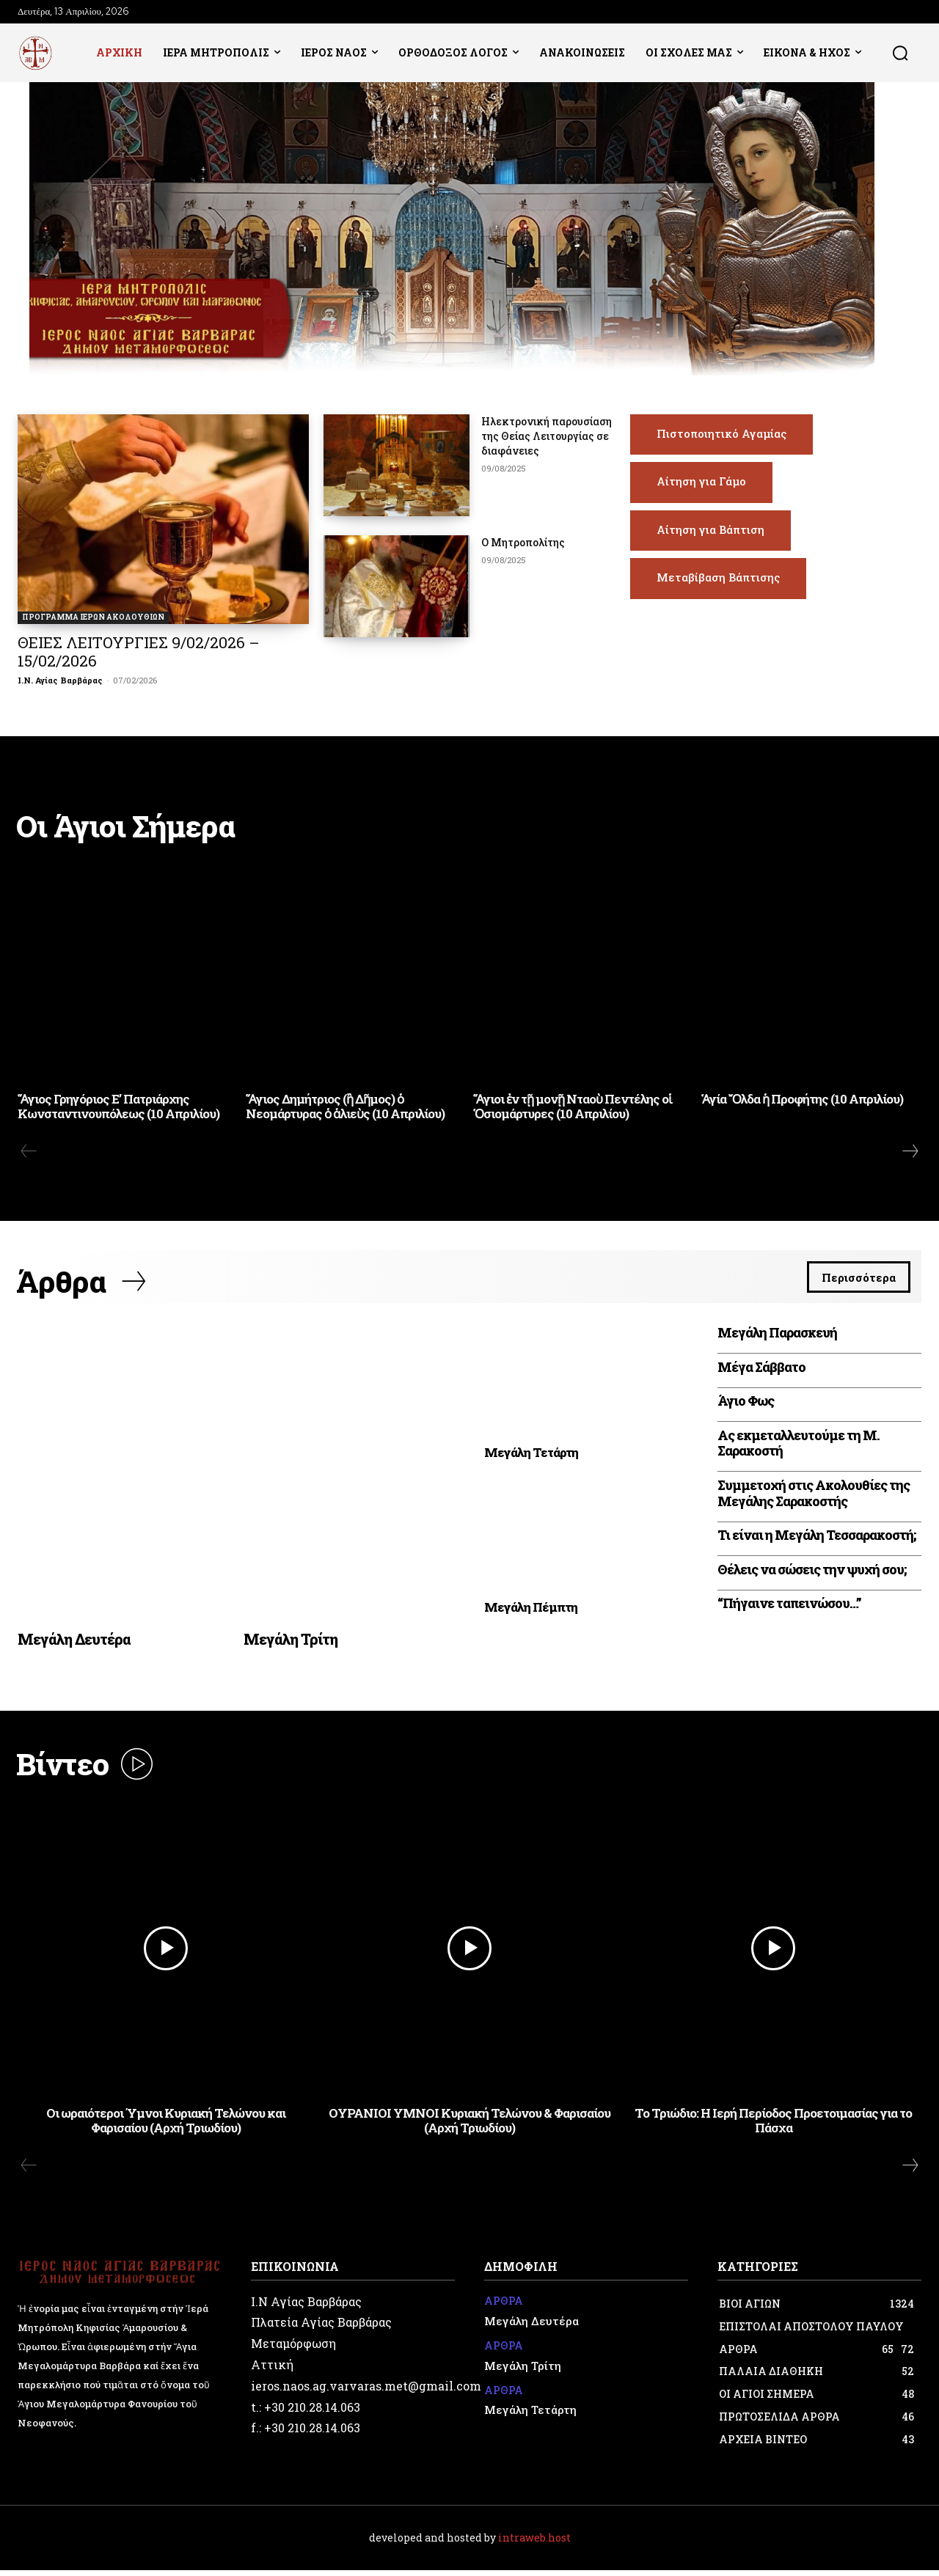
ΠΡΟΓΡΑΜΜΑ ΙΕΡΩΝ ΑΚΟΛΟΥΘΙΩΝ (93, 617)
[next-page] (909, 1153)
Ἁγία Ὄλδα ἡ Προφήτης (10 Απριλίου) (802, 1101)
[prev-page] (29, 1153)
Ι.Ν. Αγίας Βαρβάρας (60, 680)
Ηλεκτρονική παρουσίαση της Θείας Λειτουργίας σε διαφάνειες (546, 436)
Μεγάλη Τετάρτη (531, 1456)
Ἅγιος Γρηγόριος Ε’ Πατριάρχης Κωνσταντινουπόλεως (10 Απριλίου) (118, 1108)
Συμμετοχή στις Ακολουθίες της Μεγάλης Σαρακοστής (813, 1497)
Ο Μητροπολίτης (523, 542)
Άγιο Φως (745, 1405)
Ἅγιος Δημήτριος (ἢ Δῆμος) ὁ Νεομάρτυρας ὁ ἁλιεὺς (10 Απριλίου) (345, 1108)
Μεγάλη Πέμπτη (530, 1611)
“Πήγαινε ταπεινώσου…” (789, 1607)
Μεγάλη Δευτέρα (74, 1643)
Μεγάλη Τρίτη (290, 1643)
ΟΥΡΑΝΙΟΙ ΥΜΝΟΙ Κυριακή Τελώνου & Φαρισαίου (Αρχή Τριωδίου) (469, 2126)
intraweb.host (534, 2543)
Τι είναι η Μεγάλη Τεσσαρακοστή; (816, 1539)
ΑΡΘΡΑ (503, 2308)
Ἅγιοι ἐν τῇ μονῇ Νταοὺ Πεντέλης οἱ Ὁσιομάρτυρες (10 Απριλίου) (572, 1108)
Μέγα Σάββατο (761, 1370)
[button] (900, 53)
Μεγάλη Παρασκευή (777, 1337)
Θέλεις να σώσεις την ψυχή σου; (811, 1573)
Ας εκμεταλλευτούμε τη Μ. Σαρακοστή (798, 1447)
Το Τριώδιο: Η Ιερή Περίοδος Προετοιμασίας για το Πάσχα (773, 2126)
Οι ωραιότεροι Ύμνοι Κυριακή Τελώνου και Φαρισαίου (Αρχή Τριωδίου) (165, 2126)
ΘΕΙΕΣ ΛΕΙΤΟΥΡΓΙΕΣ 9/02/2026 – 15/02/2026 (139, 651)
